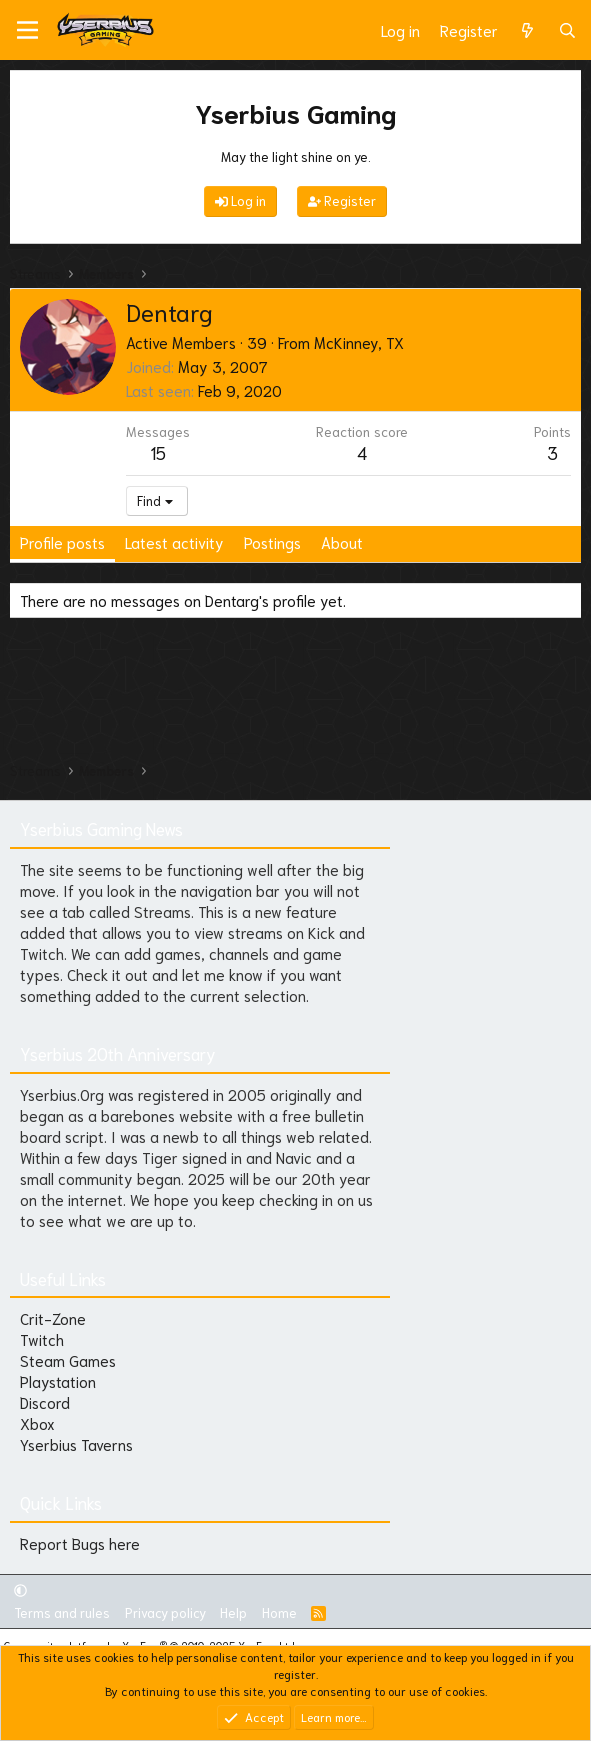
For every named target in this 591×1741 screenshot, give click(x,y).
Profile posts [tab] (62, 542)
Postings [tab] (272, 542)
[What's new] (527, 30)
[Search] (567, 30)
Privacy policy (165, 1612)
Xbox (37, 1423)
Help (233, 1612)
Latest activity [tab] (174, 542)
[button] (20, 1589)
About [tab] (342, 542)
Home (279, 1612)
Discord (45, 1402)
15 (158, 452)
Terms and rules (62, 1612)
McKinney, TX (359, 342)
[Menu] (27, 30)
